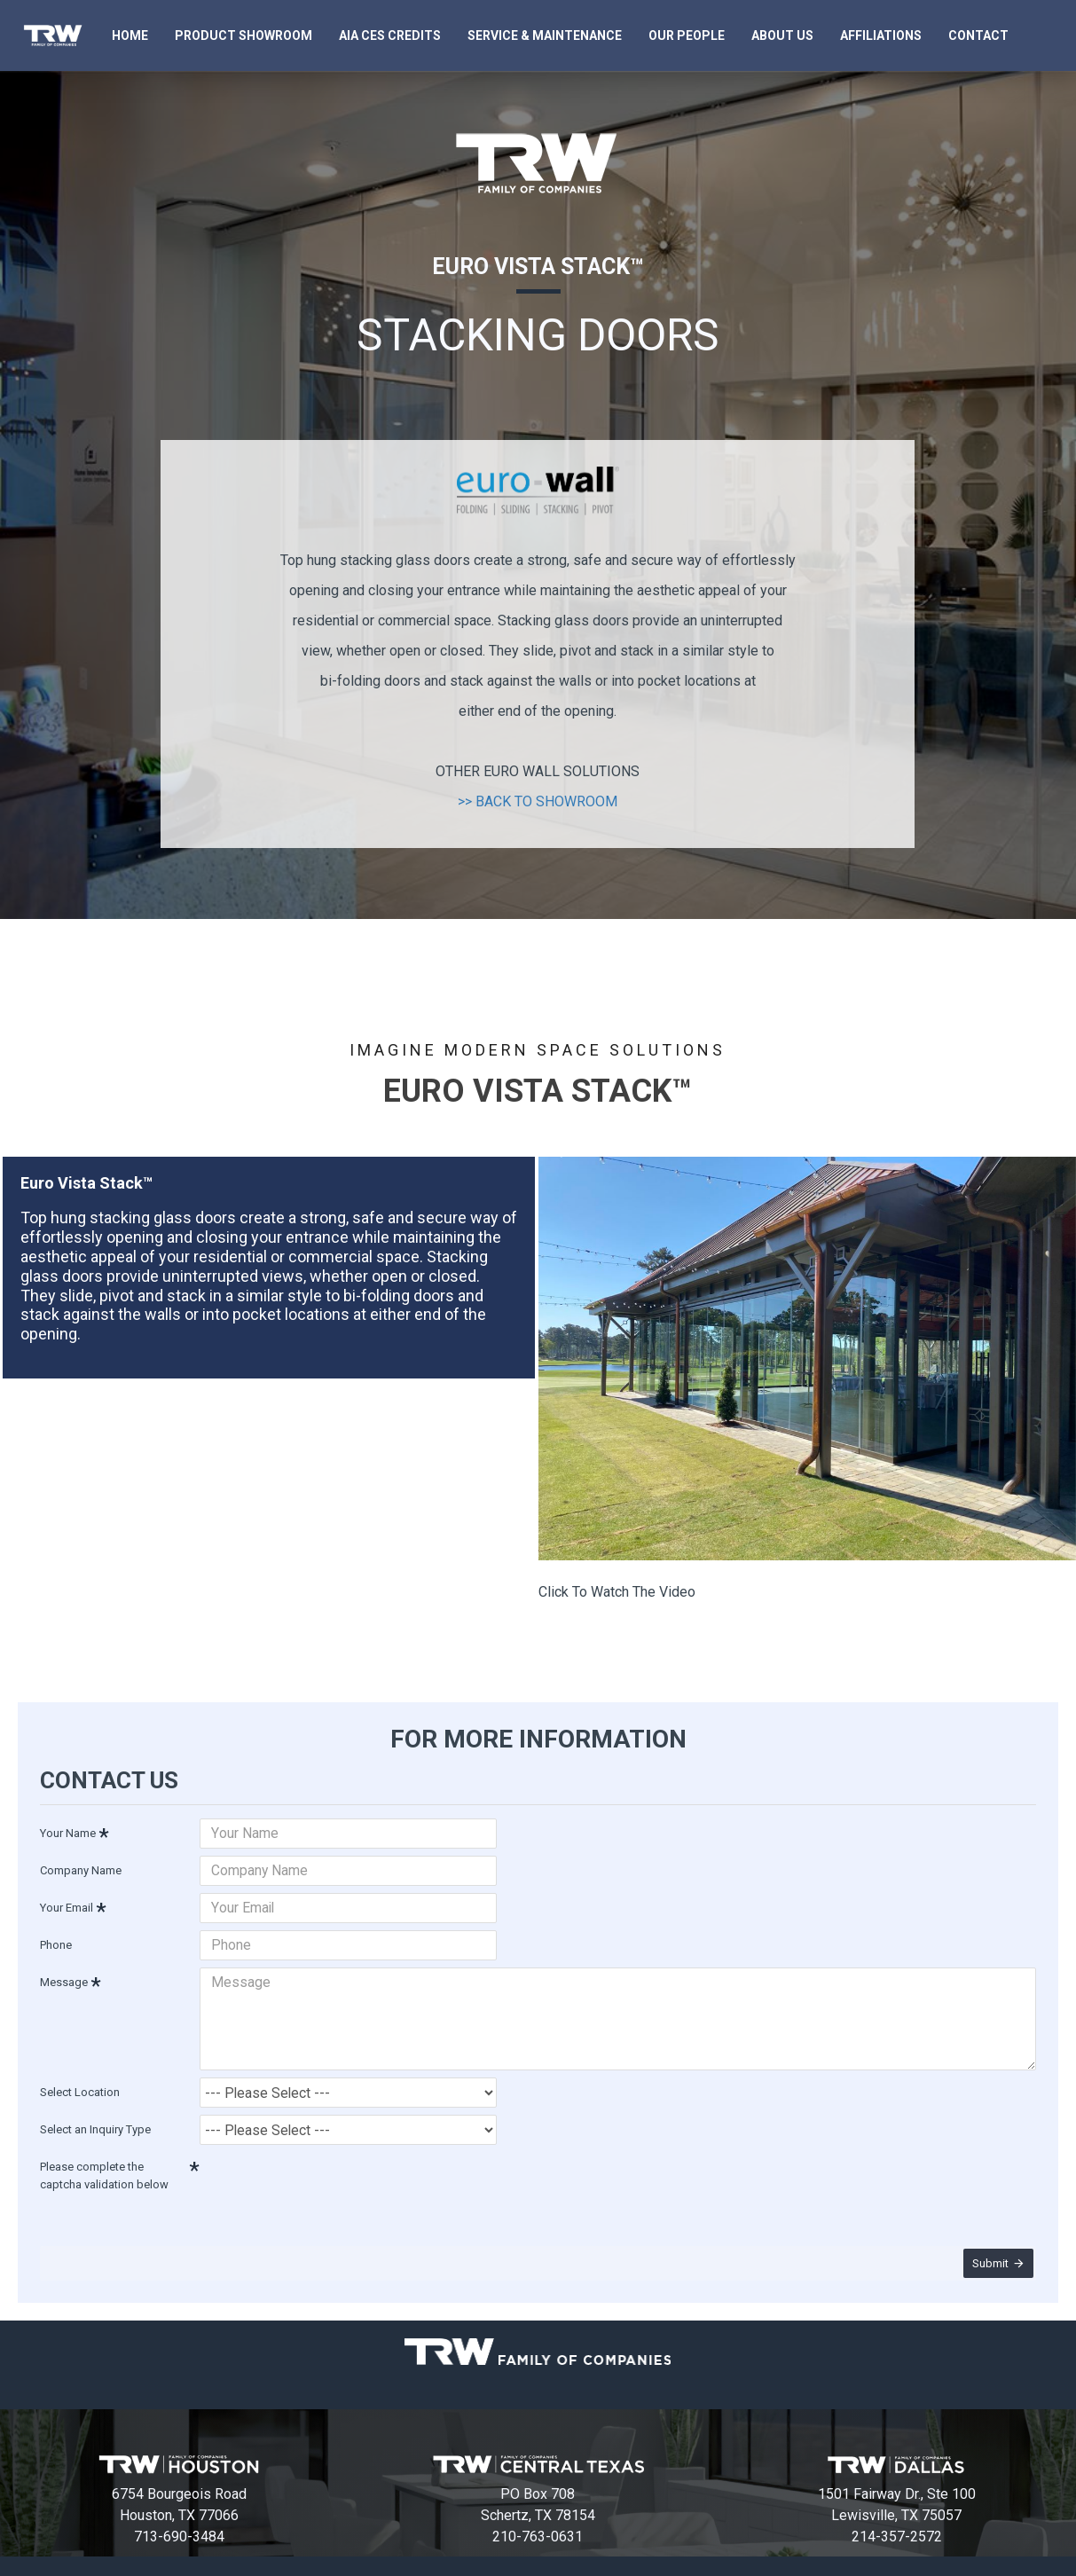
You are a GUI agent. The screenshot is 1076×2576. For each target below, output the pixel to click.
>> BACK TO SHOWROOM (537, 801)
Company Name (81, 1867)
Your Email (66, 1905)
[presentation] (324, 2171)
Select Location (80, 2079)
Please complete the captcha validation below (104, 2163)
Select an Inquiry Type (95, 2117)
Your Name (68, 1830)
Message (64, 1979)
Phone (56, 1942)
